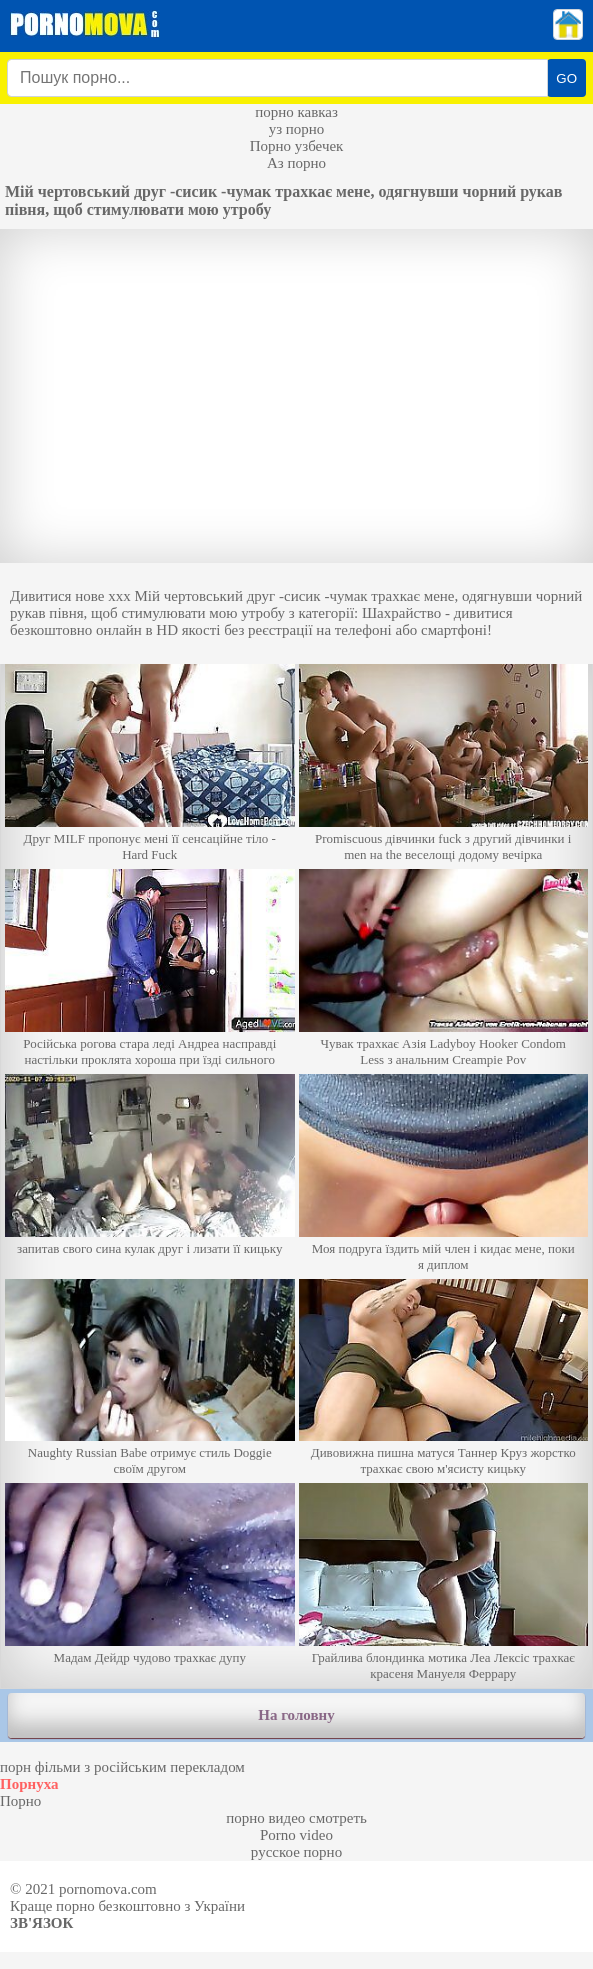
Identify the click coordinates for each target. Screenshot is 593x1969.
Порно (20, 1801)
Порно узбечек (297, 146)
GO (566, 78)
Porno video (296, 1835)
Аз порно (296, 163)
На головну (296, 1715)
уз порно (297, 129)
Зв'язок (41, 1923)
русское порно (296, 1852)
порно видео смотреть (296, 1818)
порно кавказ (296, 112)
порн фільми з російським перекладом (122, 1767)
